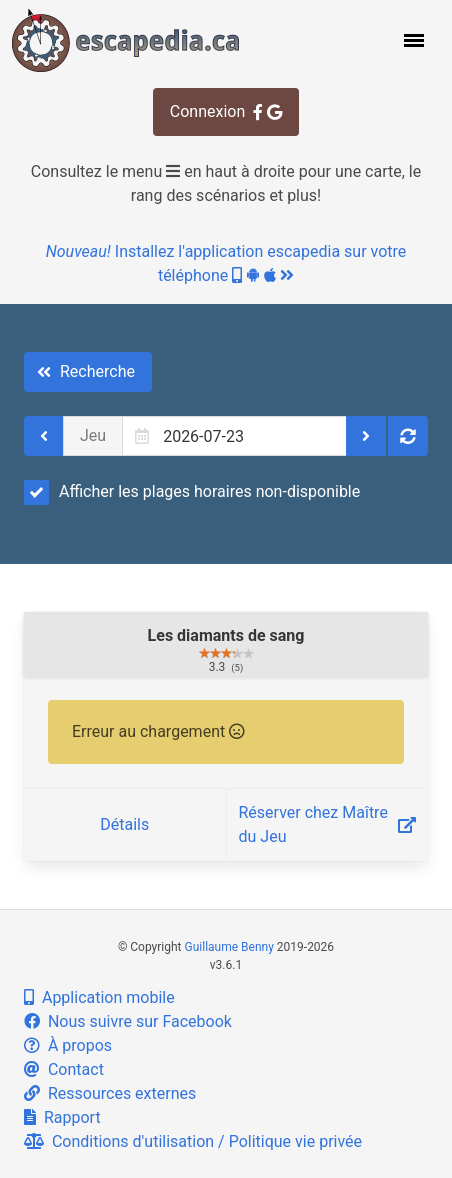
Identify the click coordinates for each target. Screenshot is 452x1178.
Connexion (226, 111)
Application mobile (99, 997)
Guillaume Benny (229, 947)
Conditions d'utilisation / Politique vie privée (193, 1141)
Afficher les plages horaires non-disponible (192, 492)
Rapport (62, 1117)
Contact (64, 1069)
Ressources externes (110, 1093)
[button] (412, 40)
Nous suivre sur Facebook (128, 1021)
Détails (124, 824)
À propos (68, 1045)
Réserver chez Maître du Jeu (328, 824)
